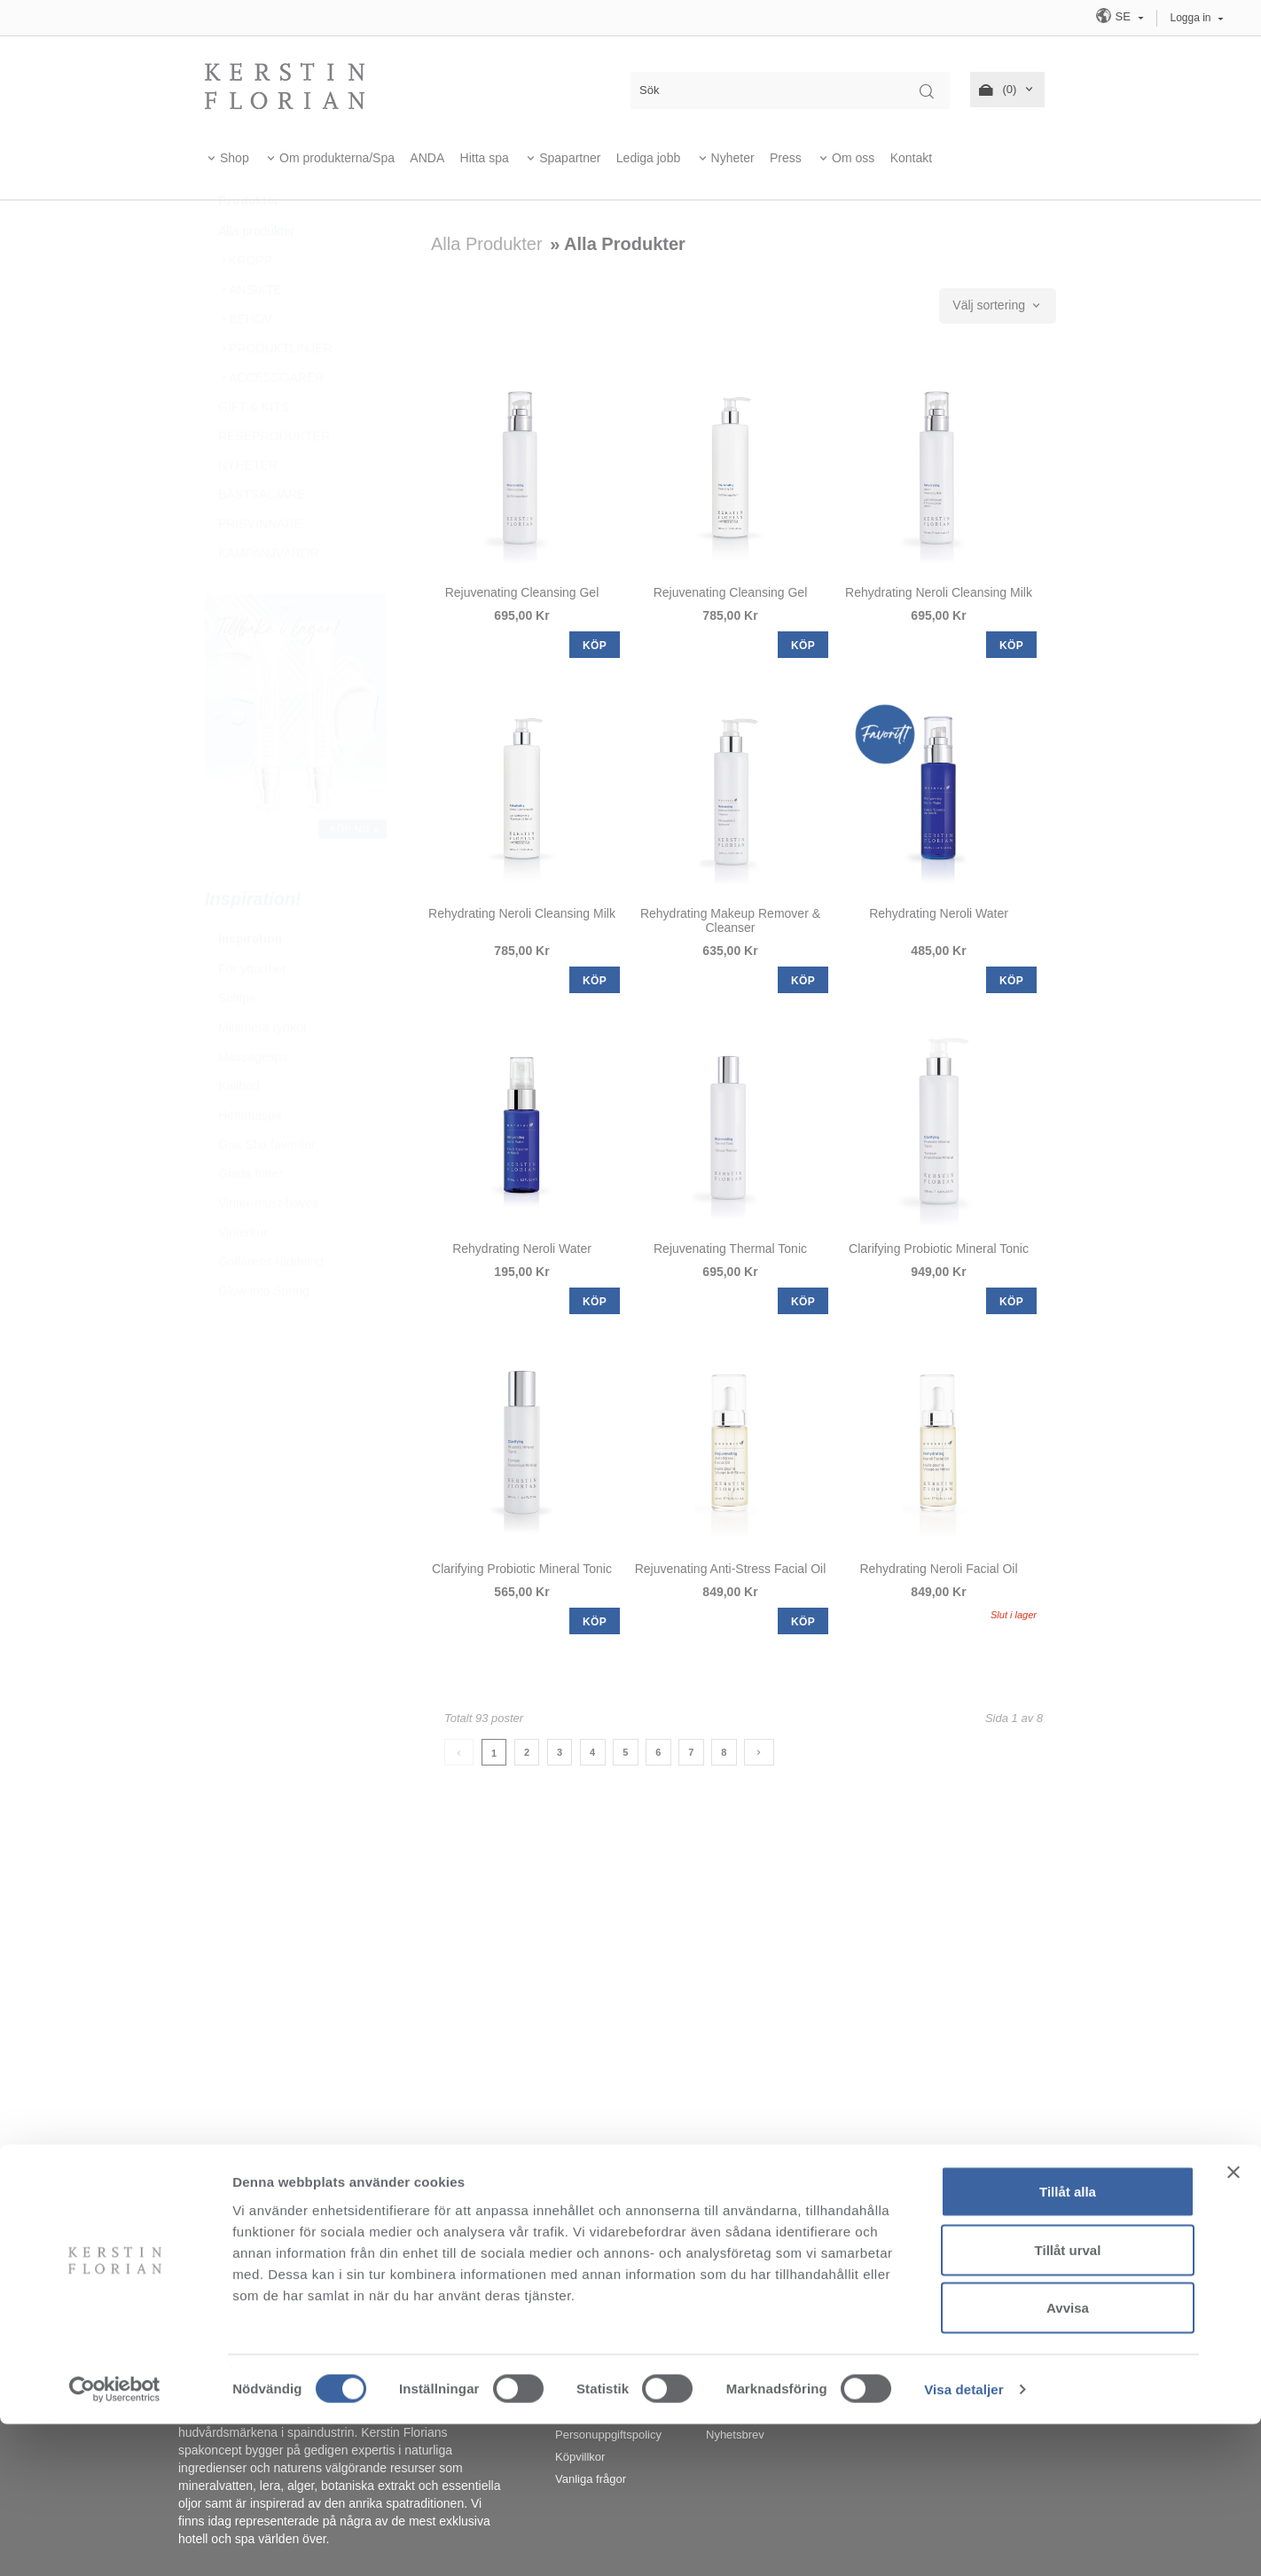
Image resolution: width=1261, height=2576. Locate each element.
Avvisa (1067, 2459)
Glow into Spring (263, 1333)
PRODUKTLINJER (275, 390)
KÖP (595, 645)
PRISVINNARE (260, 566)
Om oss (853, 158)
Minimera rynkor (262, 1069)
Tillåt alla (1067, 2343)
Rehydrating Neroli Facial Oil (938, 1569)
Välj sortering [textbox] (988, 305)
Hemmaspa (250, 1157)
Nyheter (733, 158)
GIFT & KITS (253, 449)
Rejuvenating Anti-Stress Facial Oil (730, 1569)
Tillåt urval (1068, 2401)
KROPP (245, 302)
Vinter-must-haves (268, 1245)
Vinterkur (243, 1274)
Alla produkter (256, 273)
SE (1114, 15)
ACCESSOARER (271, 419)
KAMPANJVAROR (268, 595)
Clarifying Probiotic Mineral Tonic (939, 1248)
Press (786, 158)
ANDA (427, 158)
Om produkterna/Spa (337, 158)
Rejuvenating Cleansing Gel (522, 592)
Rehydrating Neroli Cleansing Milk (938, 592)
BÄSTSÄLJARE (262, 536)
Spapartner (569, 158)
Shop (234, 158)
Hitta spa (484, 158)
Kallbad (239, 1128)
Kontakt (911, 158)
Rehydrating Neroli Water (938, 913)
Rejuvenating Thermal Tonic (730, 1248)
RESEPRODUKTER (274, 478)
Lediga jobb (648, 158)
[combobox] (997, 306)
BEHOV (245, 361)
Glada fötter (250, 1216)
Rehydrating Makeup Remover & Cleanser (730, 920)
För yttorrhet (252, 1011)
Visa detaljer (963, 2541)
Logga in (1191, 18)
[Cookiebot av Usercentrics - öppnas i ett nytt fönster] (114, 2541)
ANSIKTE (250, 332)
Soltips (236, 1040)
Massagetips (253, 1099)
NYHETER (248, 507)
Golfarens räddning (271, 1303)
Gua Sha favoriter (267, 1186)
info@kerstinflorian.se (824, 2212)
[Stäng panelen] (1233, 2324)
